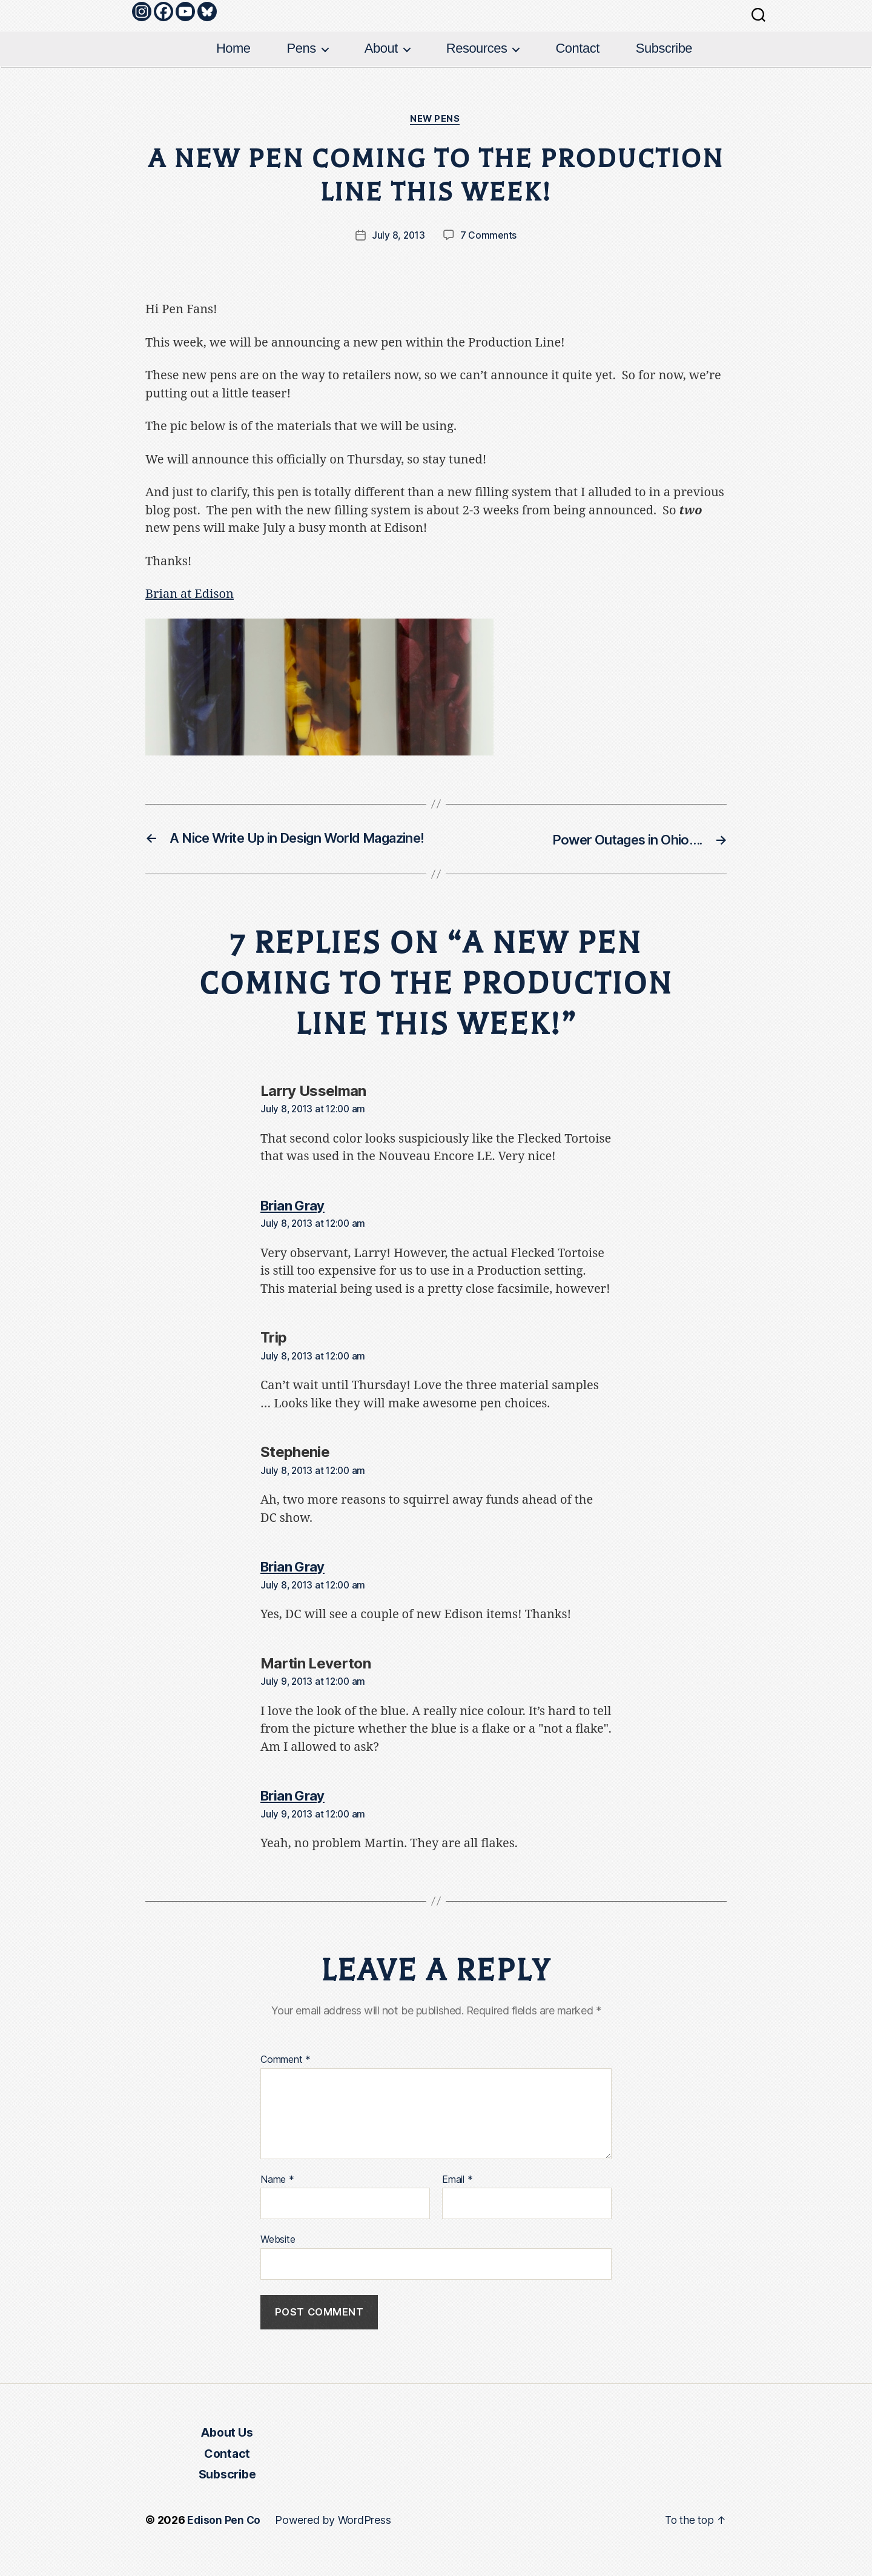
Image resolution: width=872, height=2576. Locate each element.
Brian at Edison (189, 595)
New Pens (436, 120)
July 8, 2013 (398, 236)
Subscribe (664, 48)
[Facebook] (163, 11)
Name (277, 2200)
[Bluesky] (207, 11)
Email (457, 2200)
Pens (301, 48)
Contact (577, 48)
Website (277, 2260)
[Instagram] (141, 11)
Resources (476, 48)
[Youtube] (185, 11)
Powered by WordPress (334, 2541)
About (381, 48)
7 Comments (488, 236)
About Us (227, 2453)
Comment (285, 2081)
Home (233, 48)
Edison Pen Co (224, 2541)
